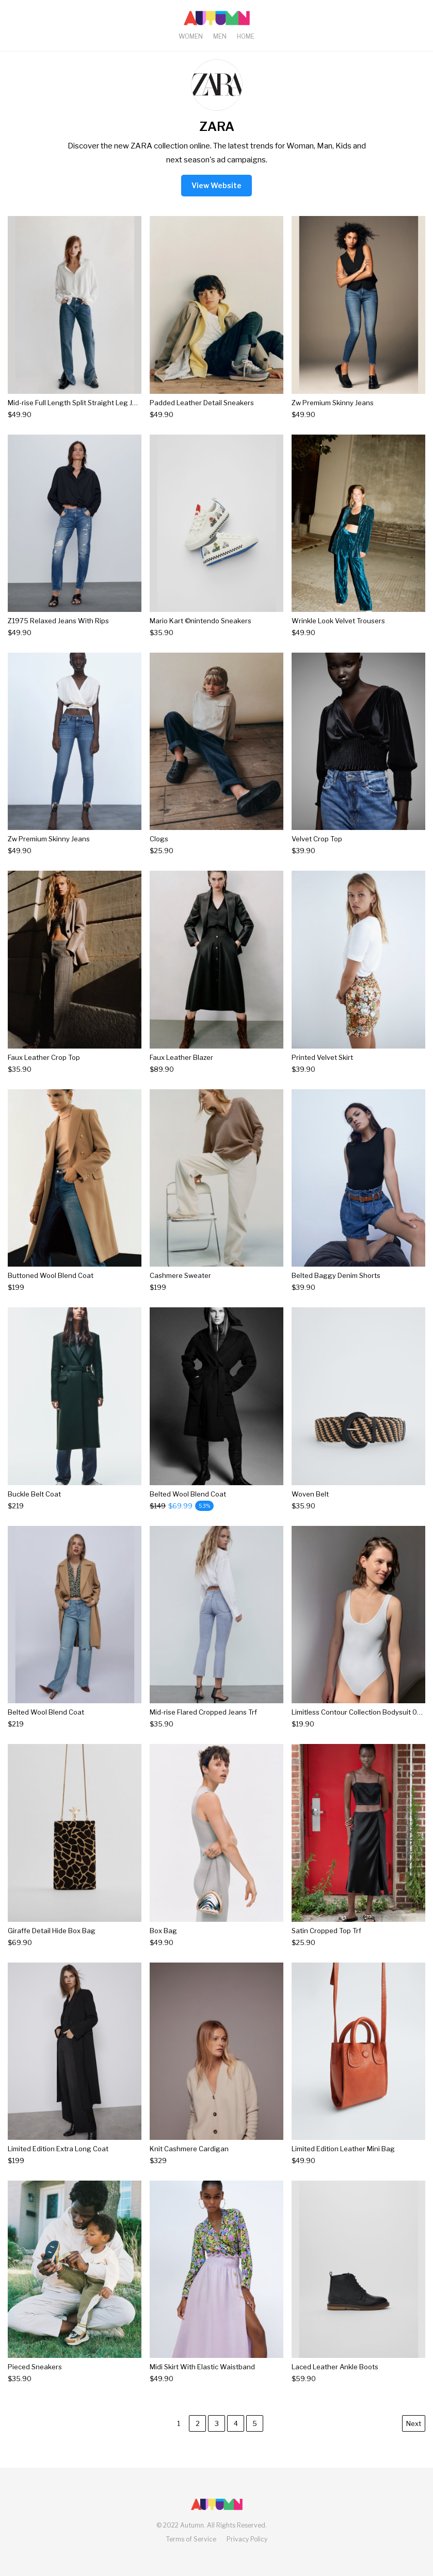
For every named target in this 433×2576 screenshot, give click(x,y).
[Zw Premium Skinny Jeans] (333, 414)
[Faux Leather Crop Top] (44, 1069)
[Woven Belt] (310, 1506)
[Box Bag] (163, 1942)
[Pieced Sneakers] (35, 2378)
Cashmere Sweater (180, 1275)
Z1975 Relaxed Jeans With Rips (58, 621)
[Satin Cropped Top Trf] (326, 1942)
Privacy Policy (247, 2539)
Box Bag (163, 1930)
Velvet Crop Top (317, 839)
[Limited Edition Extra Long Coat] (58, 2160)
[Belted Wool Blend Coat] (188, 1506)
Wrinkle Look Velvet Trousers (338, 621)
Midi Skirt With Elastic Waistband (202, 2367)
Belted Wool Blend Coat (188, 1494)
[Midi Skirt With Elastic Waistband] (202, 2378)
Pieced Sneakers (35, 2367)
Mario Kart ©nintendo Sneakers (200, 621)
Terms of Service (191, 2539)
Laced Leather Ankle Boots (335, 2367)
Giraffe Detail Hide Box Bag (51, 1930)
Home (245, 36)
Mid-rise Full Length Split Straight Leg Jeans (78, 402)
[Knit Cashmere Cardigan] (189, 2160)
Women (191, 36)
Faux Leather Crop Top (44, 1057)
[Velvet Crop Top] (317, 850)
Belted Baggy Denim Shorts (336, 1275)
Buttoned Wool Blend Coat (50, 1275)
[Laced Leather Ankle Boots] (335, 2378)
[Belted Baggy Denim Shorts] (336, 1287)
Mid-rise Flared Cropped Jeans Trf (203, 1712)
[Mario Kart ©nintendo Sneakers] (200, 632)
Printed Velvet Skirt (322, 1057)
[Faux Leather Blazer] (181, 1069)
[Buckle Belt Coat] (34, 1506)
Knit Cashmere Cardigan (189, 2149)
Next (413, 2423)
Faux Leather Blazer (181, 1057)
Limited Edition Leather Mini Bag (343, 2149)
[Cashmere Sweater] (180, 1287)
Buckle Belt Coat (34, 1494)
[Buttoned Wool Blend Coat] (50, 1287)
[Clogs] (161, 850)
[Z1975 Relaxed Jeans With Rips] (58, 632)
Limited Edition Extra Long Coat (58, 2149)
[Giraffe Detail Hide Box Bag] (51, 1942)
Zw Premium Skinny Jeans (333, 402)
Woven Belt (310, 1494)
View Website (216, 185)
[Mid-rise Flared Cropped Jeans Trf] (203, 1724)
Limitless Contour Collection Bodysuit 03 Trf (361, 1712)
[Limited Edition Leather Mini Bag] (343, 2160)
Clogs (159, 839)
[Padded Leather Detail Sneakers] (202, 414)
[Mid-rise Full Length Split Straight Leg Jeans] (74, 414)
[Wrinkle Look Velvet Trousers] (338, 632)
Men (220, 36)
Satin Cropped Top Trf (326, 1930)
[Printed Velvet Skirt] (322, 1069)
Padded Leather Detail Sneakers (202, 402)
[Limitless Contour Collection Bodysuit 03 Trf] (358, 1724)
